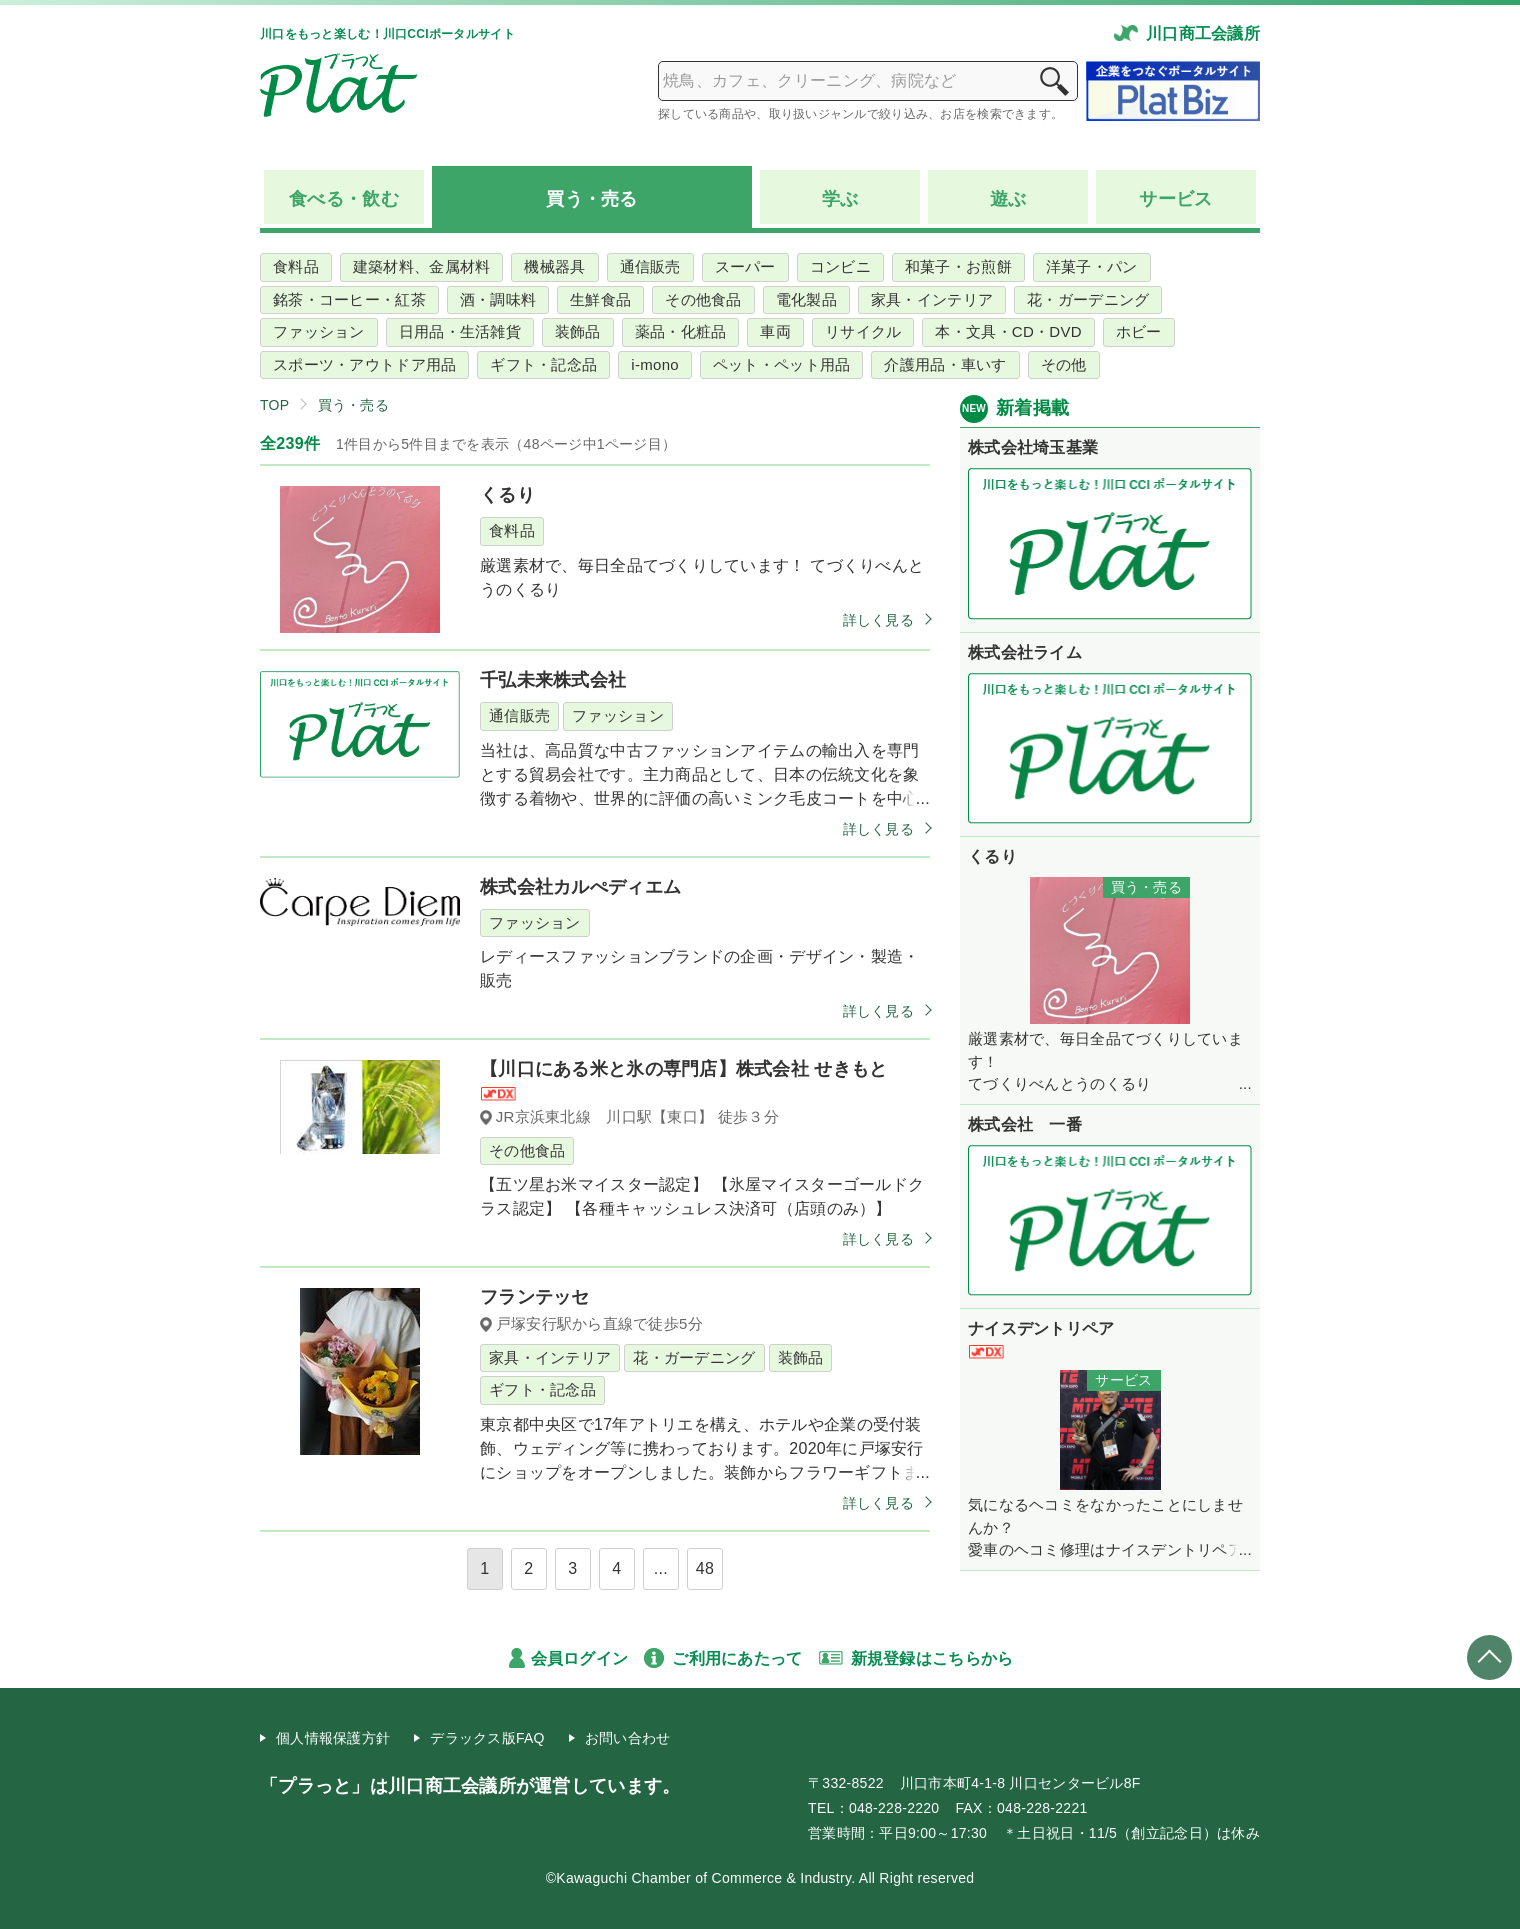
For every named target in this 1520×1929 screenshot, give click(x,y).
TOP (274, 405)
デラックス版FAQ (487, 1738)
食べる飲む (344, 199)
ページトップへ (1489, 1657)
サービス (1175, 199)
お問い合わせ (628, 1738)
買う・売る (353, 405)
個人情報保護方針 (333, 1738)
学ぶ (840, 199)
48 (705, 1568)
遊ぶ (1008, 199)
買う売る (591, 199)
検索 (1054, 81)
